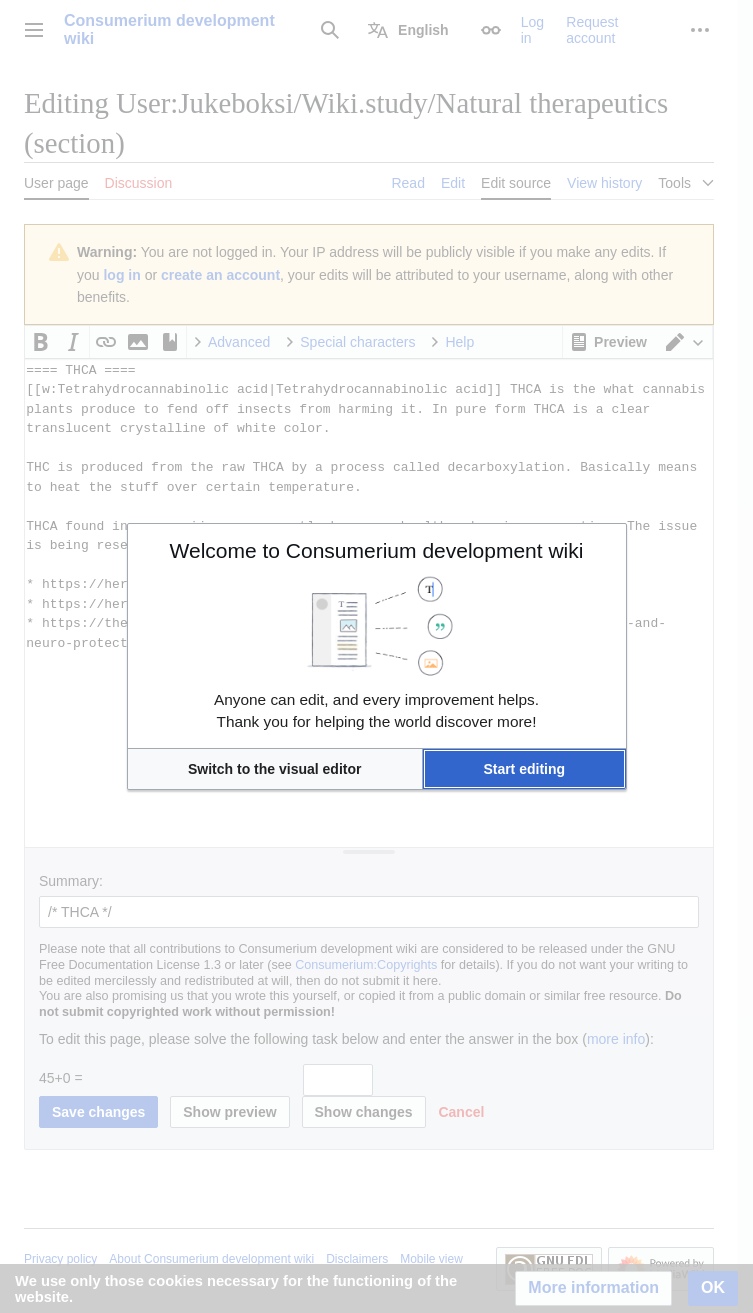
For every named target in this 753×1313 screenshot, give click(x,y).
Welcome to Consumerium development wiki (377, 550)
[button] (275, 769)
